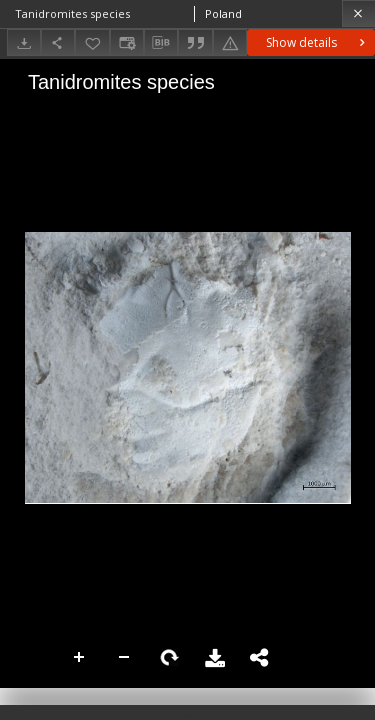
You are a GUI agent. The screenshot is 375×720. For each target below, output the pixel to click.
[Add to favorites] (92, 42)
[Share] (58, 42)
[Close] (358, 13)
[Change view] (127, 42)
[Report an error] (230, 42)
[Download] (24, 42)
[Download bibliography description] (161, 43)
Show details (317, 42)
